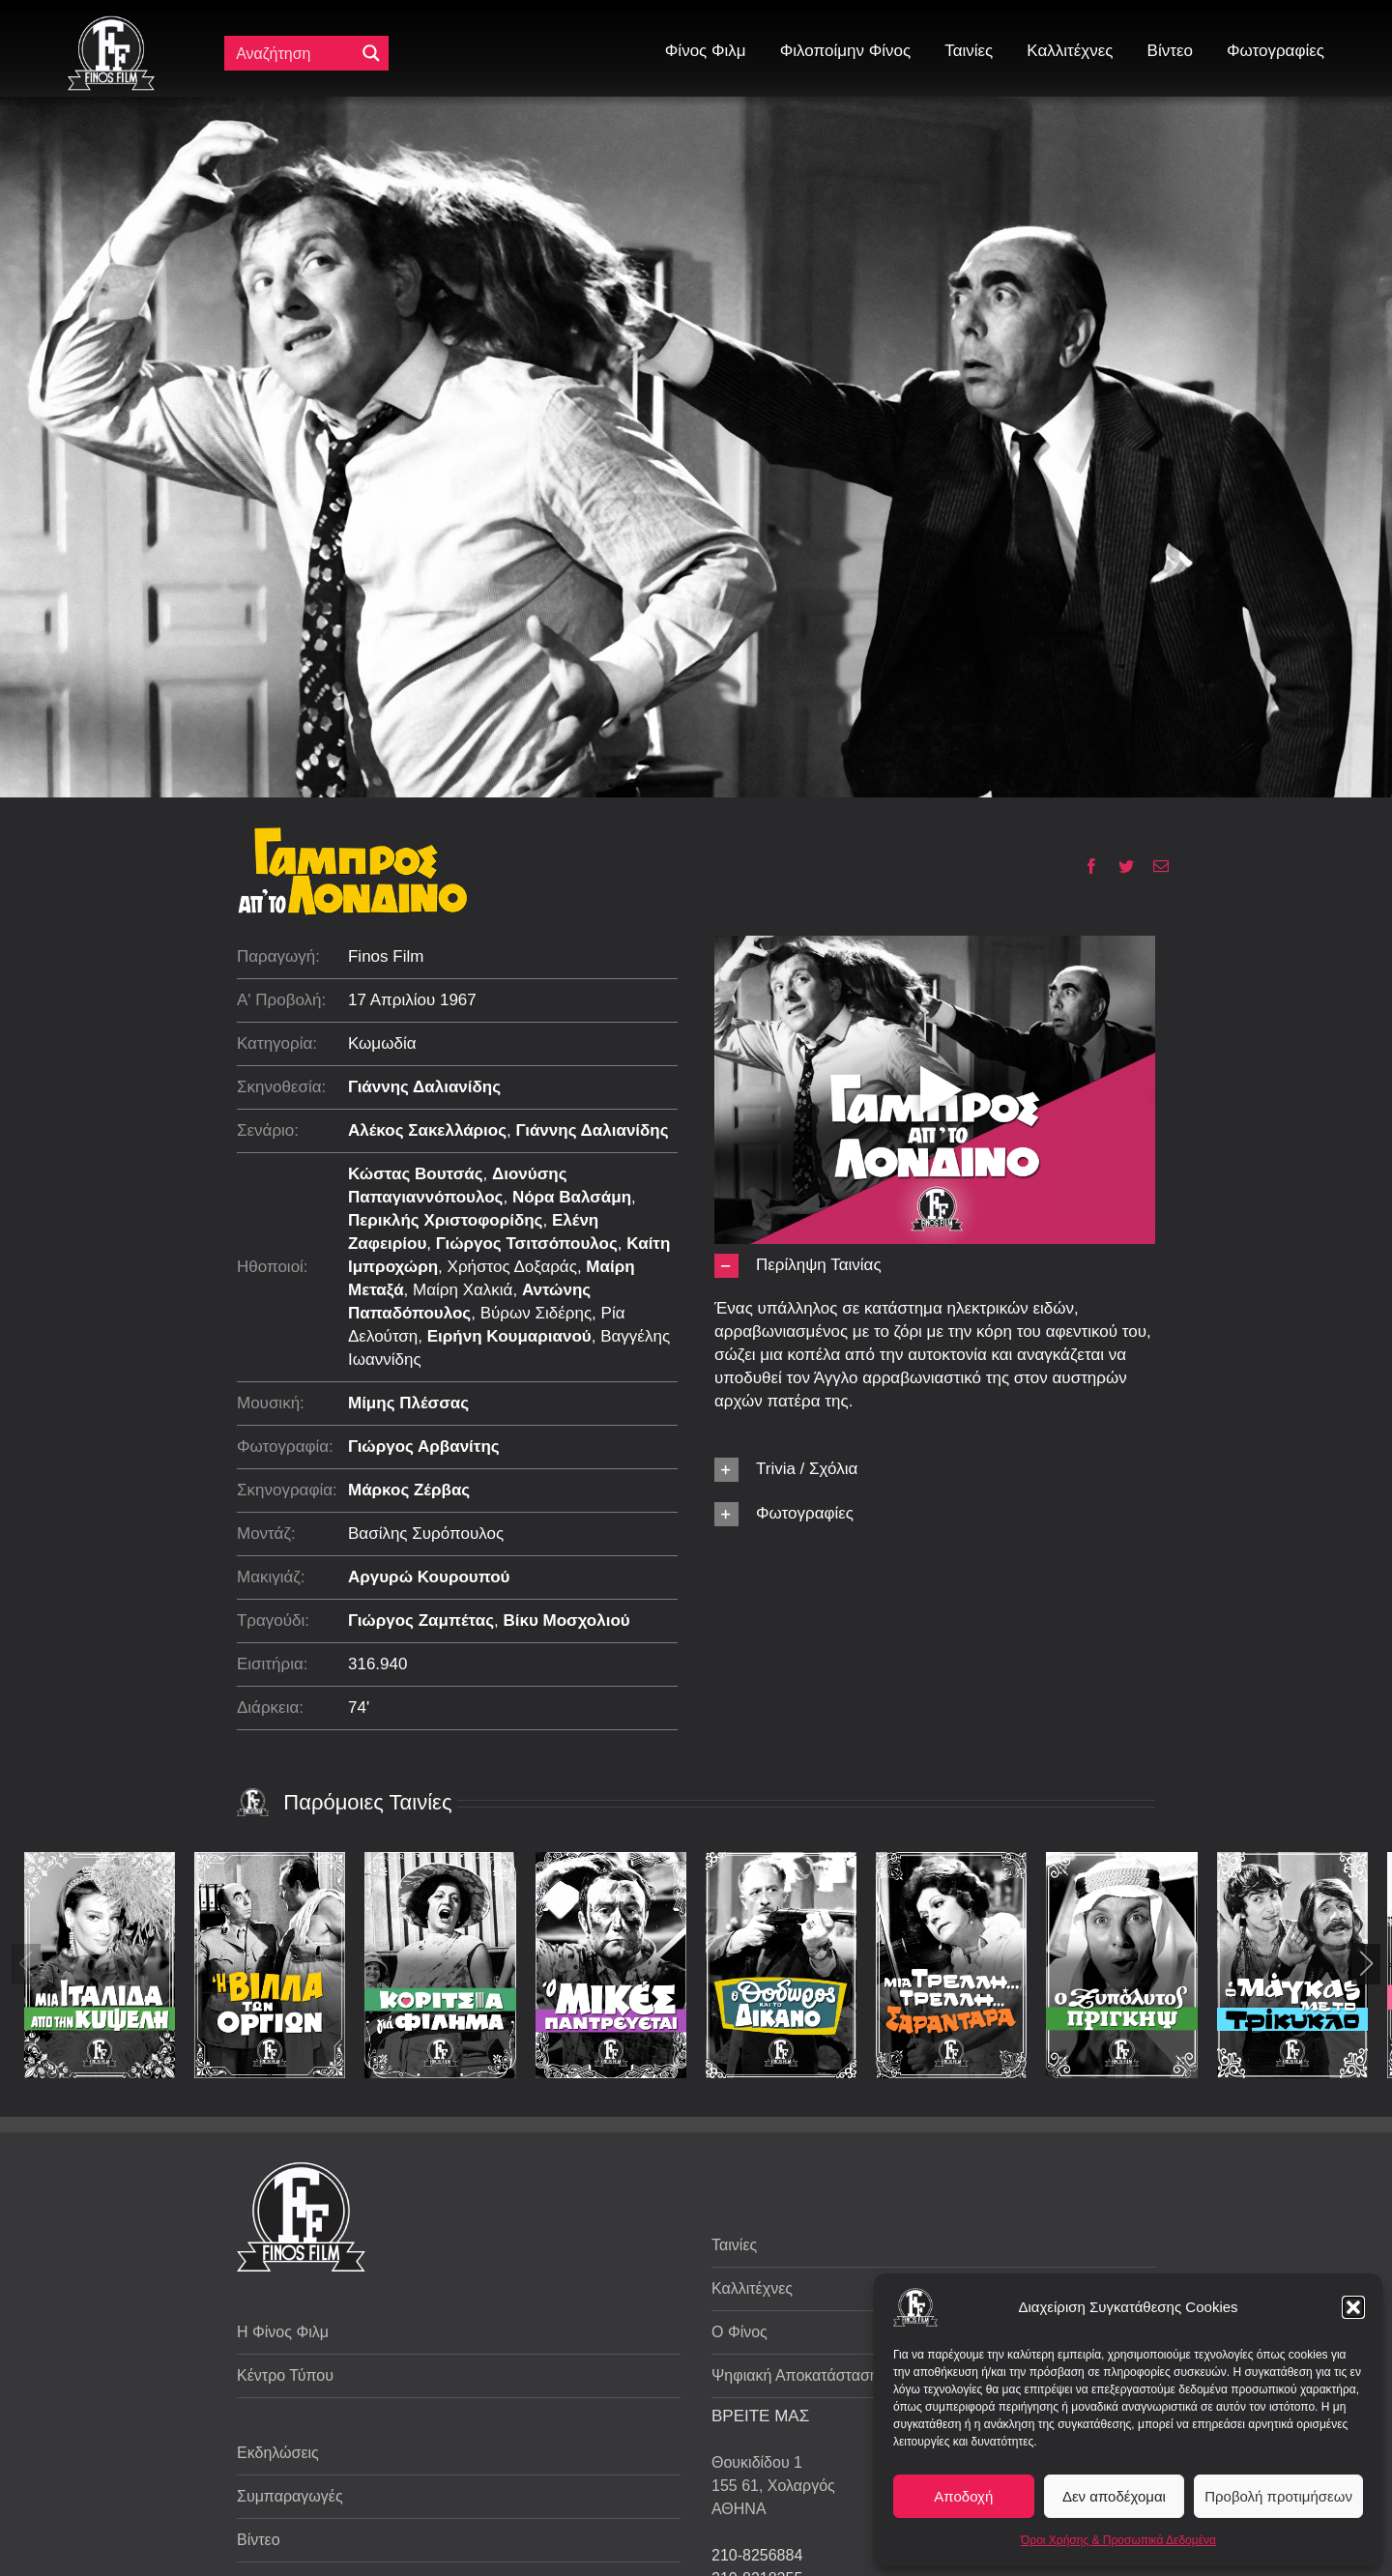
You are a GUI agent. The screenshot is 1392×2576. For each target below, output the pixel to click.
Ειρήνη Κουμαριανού (509, 1336)
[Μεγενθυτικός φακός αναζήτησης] (371, 53)
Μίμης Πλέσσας (408, 1403)
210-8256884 (756, 2555)
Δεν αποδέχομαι (1114, 2496)
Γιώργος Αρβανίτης (424, 1446)
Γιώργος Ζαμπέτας (421, 1620)
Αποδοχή (963, 2496)
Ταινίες (734, 2245)
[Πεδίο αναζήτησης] (294, 53)
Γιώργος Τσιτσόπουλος (527, 1243)
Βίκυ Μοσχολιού (566, 1620)
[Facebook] (1084, 866)
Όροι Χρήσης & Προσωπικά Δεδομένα (1118, 2540)
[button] (1353, 2307)
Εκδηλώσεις (278, 2453)
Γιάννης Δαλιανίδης (424, 1087)
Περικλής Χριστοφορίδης (445, 1220)
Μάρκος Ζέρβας (409, 1490)
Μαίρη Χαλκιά (462, 1290)
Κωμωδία (382, 1043)
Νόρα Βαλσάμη (571, 1197)
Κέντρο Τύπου (285, 2375)
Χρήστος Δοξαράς (512, 1267)
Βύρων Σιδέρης (536, 1313)
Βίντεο (258, 2540)
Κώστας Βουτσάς (415, 1174)
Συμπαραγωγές (290, 2496)
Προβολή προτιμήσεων (1278, 2496)
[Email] (1154, 866)
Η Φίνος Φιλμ (283, 2332)
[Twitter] (1119, 866)
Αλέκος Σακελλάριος (427, 1130)
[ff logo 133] (111, 23)
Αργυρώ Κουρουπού (429, 1577)
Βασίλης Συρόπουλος (426, 1533)
